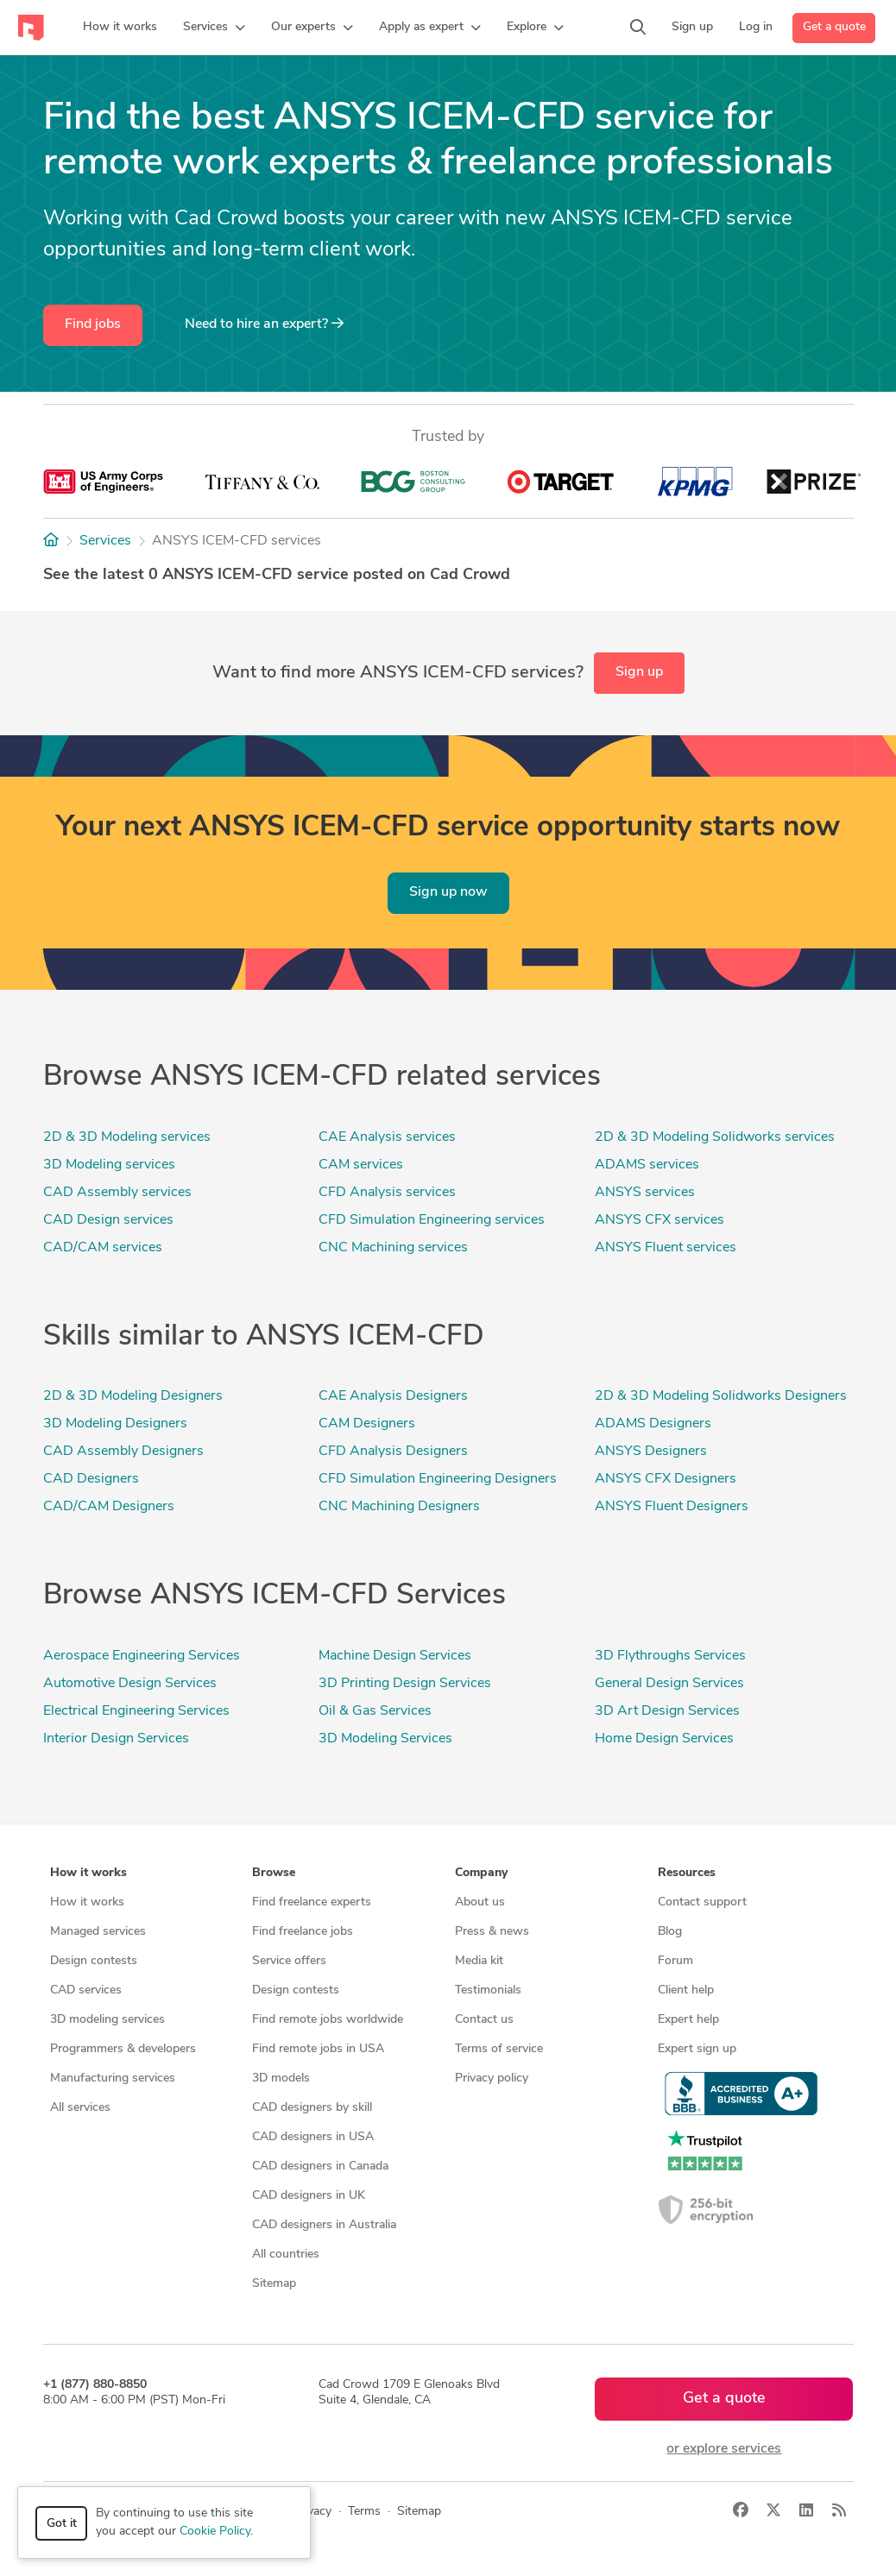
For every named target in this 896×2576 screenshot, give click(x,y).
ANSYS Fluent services (665, 1248)
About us (480, 1902)
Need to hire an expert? (264, 323)
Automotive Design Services (130, 1684)
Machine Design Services (395, 1656)
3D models (281, 2078)
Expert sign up (697, 2049)
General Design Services (669, 1684)
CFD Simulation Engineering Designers (438, 1479)
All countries (285, 2254)
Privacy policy (491, 2078)
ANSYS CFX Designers (665, 1479)
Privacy (312, 2511)
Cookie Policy (215, 2531)
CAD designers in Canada (320, 2166)
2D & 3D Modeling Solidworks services (715, 1137)
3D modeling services (107, 2019)
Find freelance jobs (302, 1931)
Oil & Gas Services (375, 1711)
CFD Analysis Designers (393, 1451)
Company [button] (481, 1873)
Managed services (98, 1931)
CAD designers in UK (308, 2195)
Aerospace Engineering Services (141, 1656)
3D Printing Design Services (405, 1684)
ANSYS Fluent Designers (671, 1507)
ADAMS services (647, 1165)
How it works (87, 1902)
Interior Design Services (116, 1739)
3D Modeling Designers (115, 1424)
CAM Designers (367, 1424)
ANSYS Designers (651, 1451)
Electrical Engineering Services (136, 1711)
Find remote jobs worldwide (327, 2019)
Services (105, 541)
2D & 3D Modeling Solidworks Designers (721, 1396)
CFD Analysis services (387, 1193)
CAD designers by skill (312, 2107)
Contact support (702, 1902)
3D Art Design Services (667, 1711)
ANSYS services (645, 1193)
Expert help (688, 2019)
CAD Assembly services (117, 1193)
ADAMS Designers (653, 1424)
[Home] (51, 541)
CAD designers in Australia (324, 2225)
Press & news (492, 1931)
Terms (364, 2511)
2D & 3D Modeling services (127, 1137)
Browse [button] (273, 1873)
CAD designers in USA (313, 2137)
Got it (62, 2523)
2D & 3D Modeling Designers (133, 1396)
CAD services (86, 1990)
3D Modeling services (109, 1165)
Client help (686, 1990)
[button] (214, 27)
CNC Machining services (393, 1248)
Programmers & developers (123, 2049)
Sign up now (448, 892)
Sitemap (274, 2283)
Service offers (289, 1961)
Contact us (484, 2019)
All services (80, 2107)
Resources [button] (687, 1873)
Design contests (93, 1961)
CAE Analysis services (387, 1137)
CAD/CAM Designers (108, 1507)
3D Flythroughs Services (670, 1656)
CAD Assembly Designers (123, 1451)
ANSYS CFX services (659, 1220)
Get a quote (834, 27)
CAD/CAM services (102, 1248)
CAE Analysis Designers (393, 1396)
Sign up (639, 672)
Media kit (479, 1961)
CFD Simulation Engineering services (432, 1220)
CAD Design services (108, 1220)
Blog (670, 1931)
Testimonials (488, 1990)
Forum (675, 1961)
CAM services (361, 1165)
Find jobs (93, 324)
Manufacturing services (112, 2078)
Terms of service (499, 2049)
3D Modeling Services (385, 1739)
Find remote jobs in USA (318, 2049)
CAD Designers (91, 1479)
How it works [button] (88, 1873)
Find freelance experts (311, 1902)
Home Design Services (664, 1739)
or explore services (723, 2449)
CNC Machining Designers (399, 1507)
